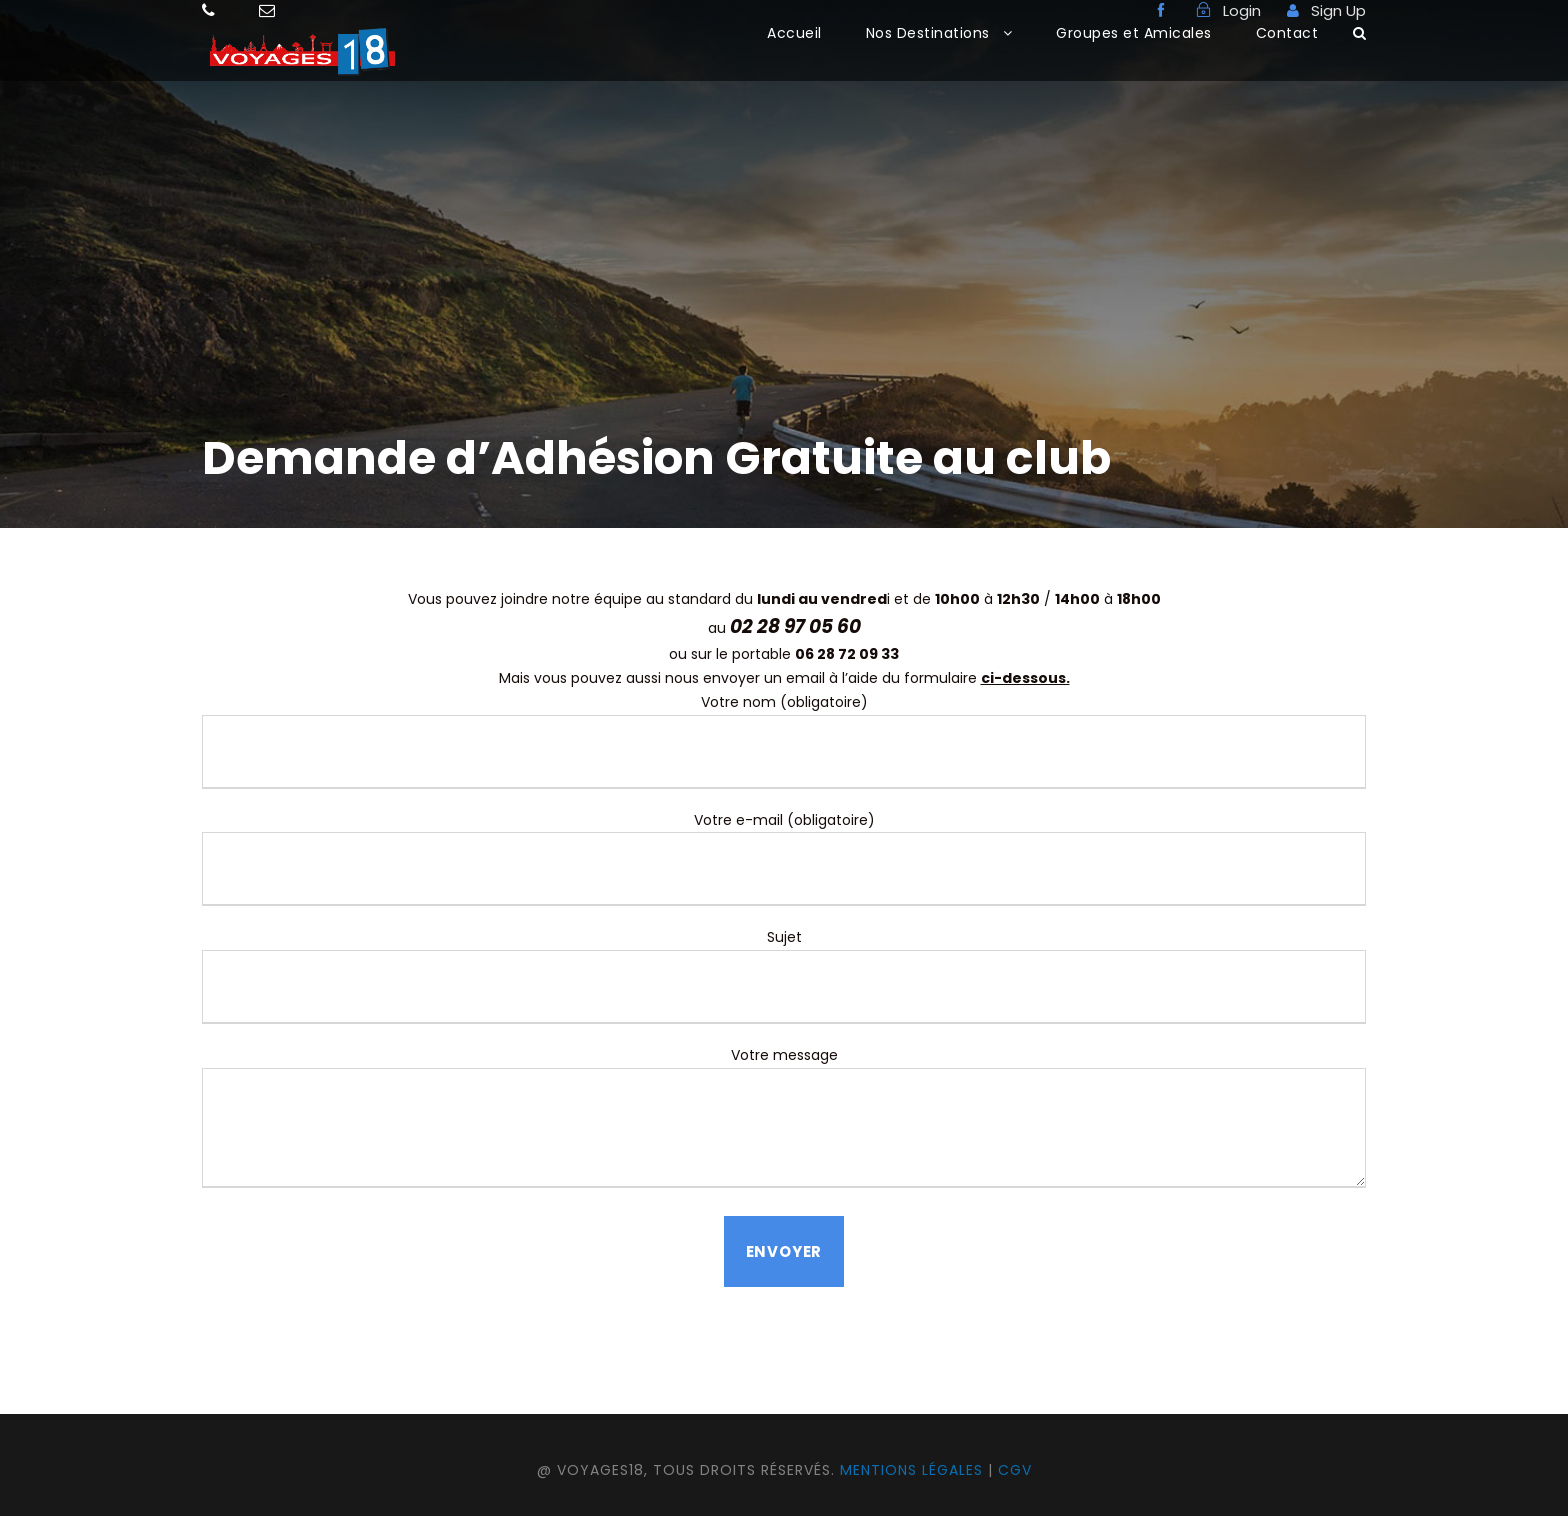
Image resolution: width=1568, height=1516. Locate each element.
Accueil (794, 33)
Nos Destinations (928, 33)
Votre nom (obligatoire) (784, 740)
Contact (1287, 33)
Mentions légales (911, 1470)
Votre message (784, 1120)
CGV (1015, 1470)
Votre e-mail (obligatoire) (784, 858)
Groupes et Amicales (1134, 33)
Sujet (784, 975)
